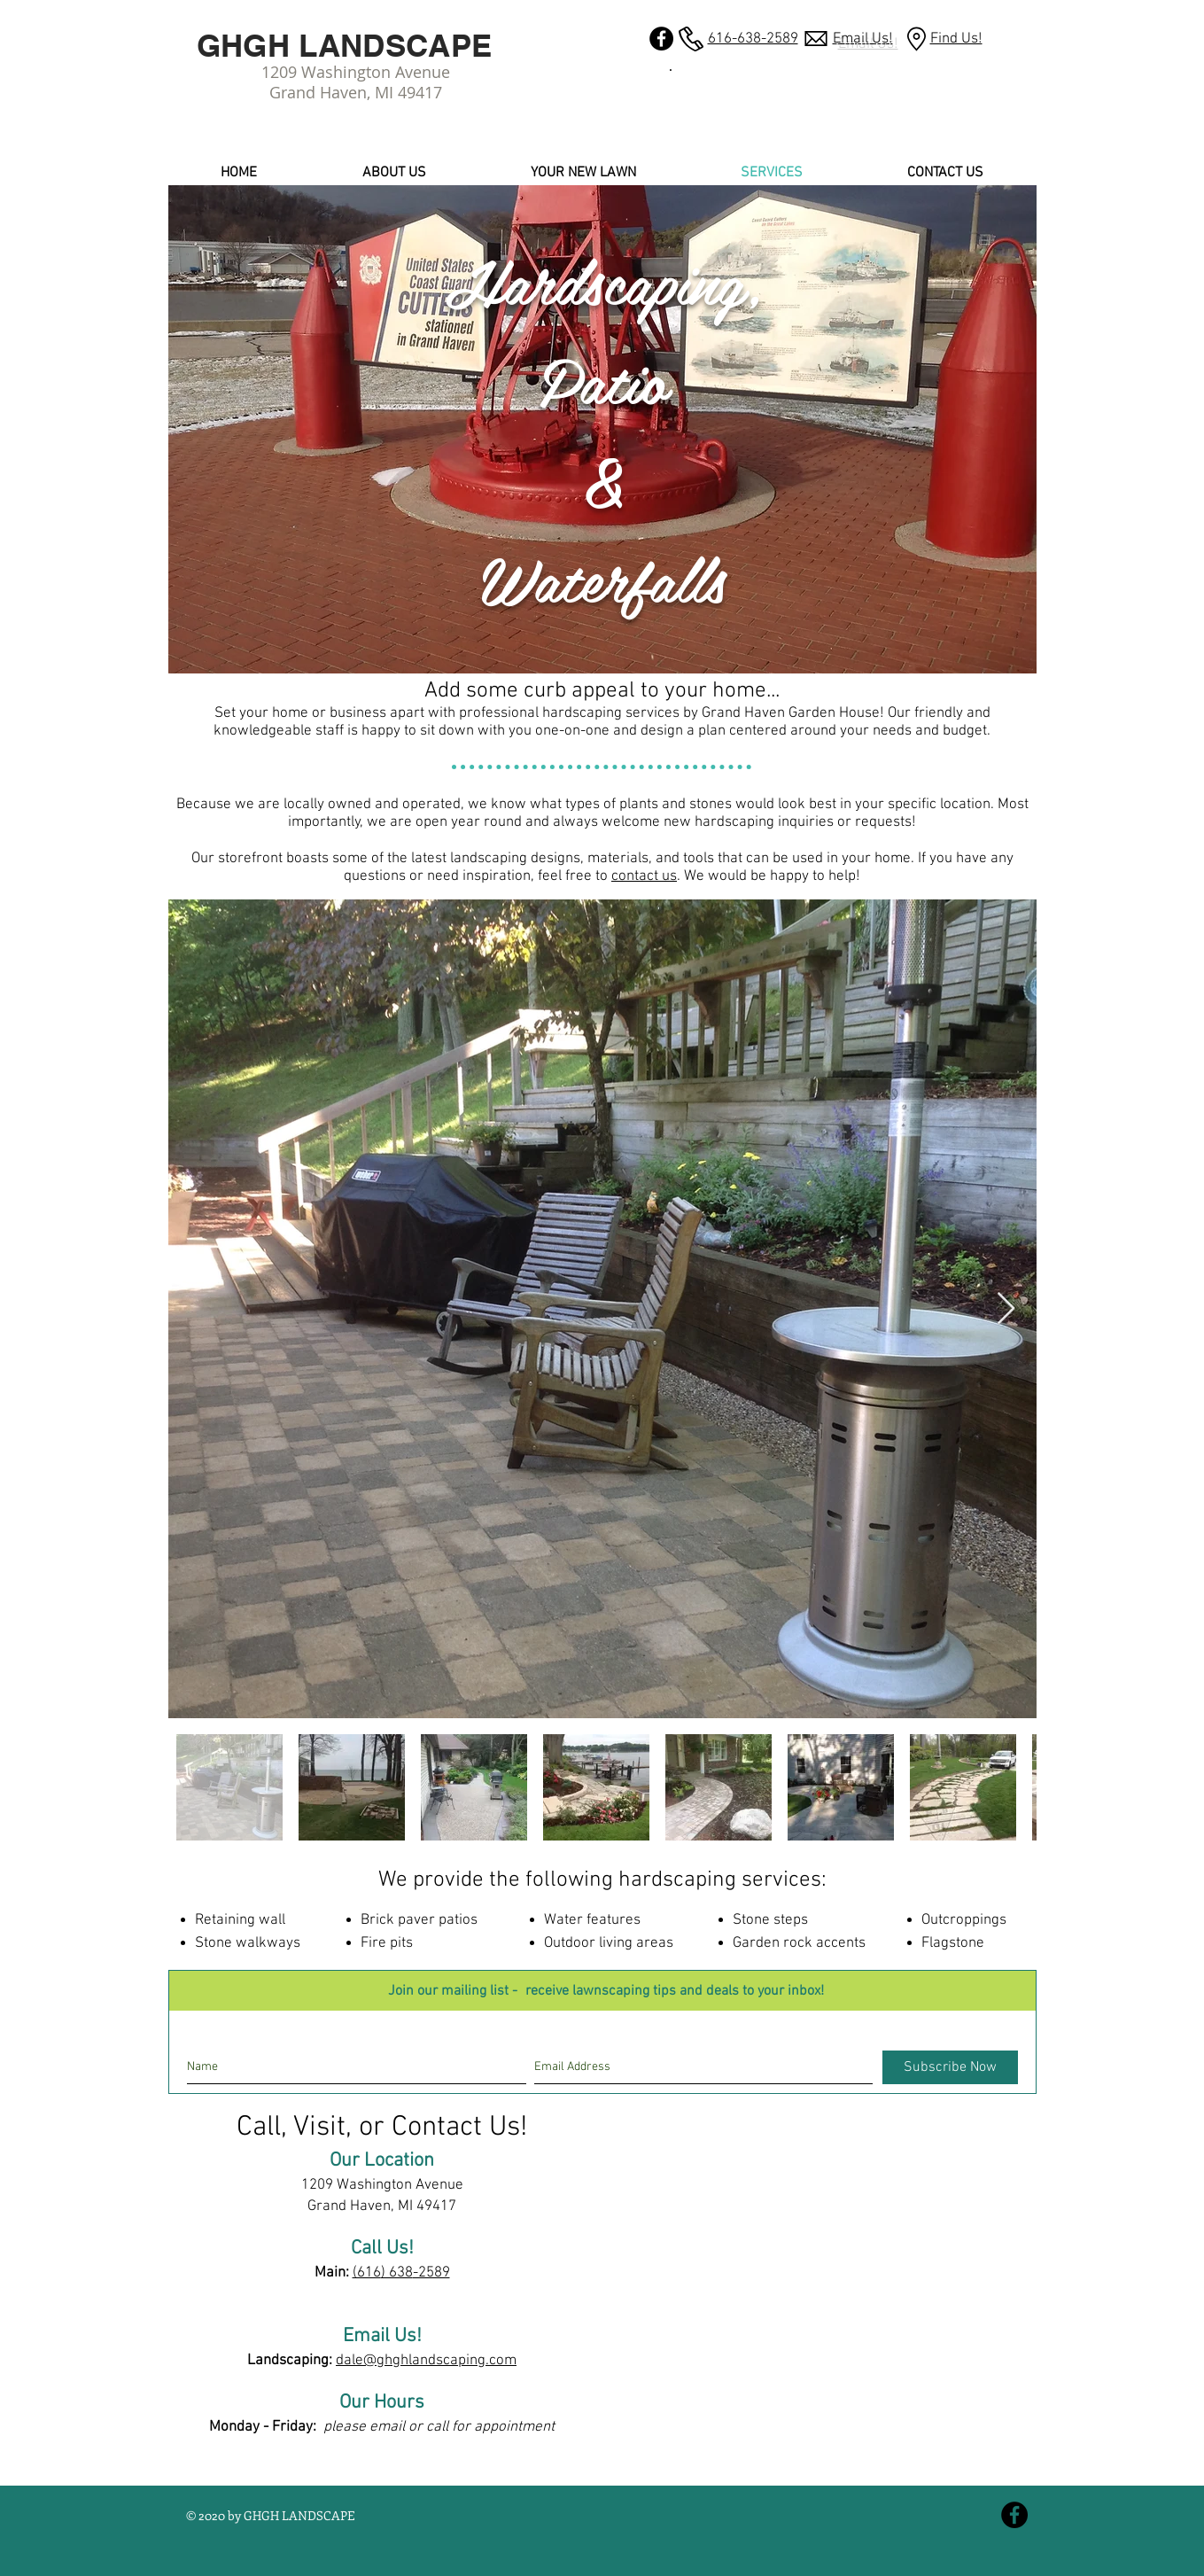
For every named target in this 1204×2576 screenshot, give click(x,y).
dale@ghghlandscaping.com (426, 2361)
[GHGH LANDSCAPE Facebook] (661, 39)
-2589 (431, 2273)
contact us (644, 876)
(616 (367, 2273)
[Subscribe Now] (950, 2067)
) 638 (397, 2273)
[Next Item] (1006, 1309)
